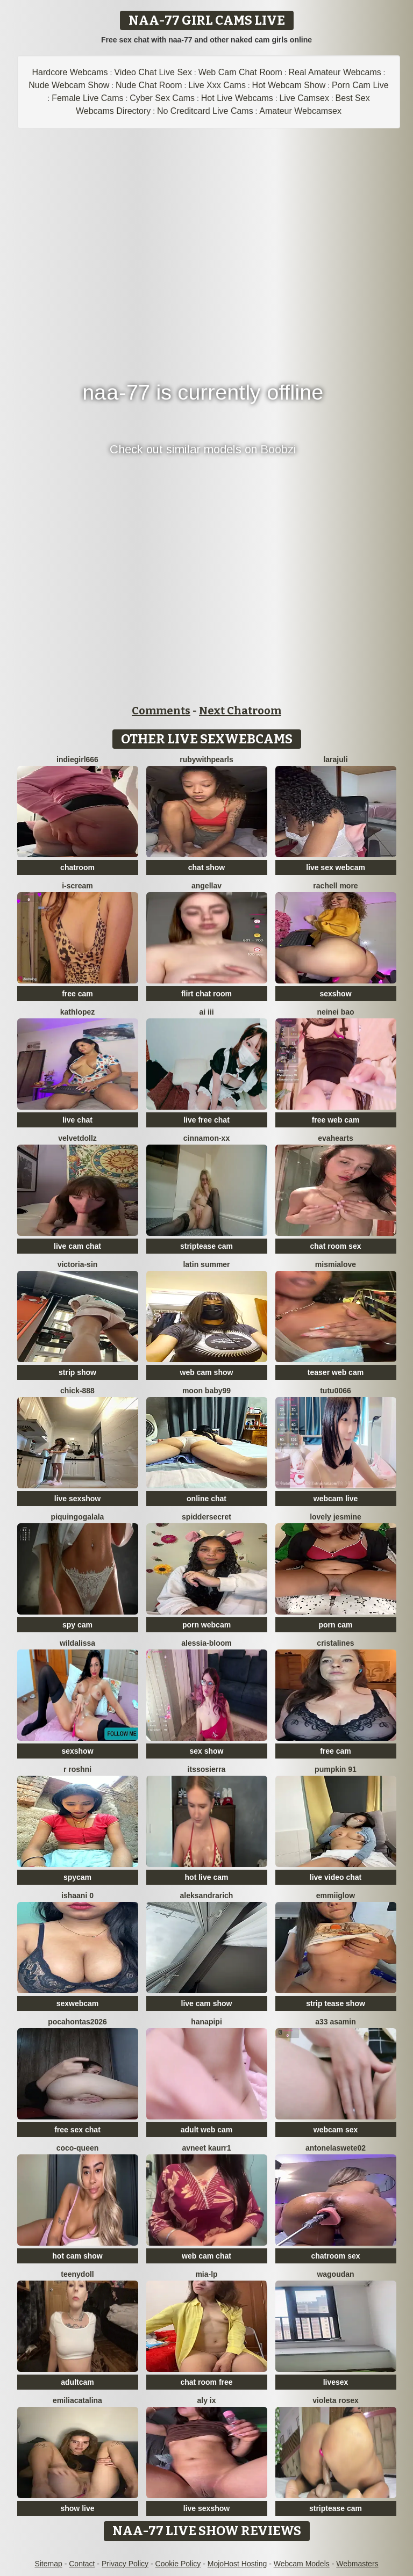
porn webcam (206, 1624)
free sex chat (77, 2129)
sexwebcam (77, 2003)
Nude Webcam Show (69, 85)
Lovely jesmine (335, 1517)
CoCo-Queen (77, 2148)
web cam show (206, 1372)
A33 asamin (335, 2021)
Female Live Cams (87, 98)
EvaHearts (335, 1138)
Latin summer (206, 1264)
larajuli (335, 759)
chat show (206, 867)
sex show (206, 1751)
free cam (77, 993)
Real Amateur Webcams (335, 72)
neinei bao (335, 1012)
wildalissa (77, 1643)
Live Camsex (304, 98)
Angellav (206, 885)
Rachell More (335, 885)
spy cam (77, 1624)
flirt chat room (206, 993)
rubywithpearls (206, 759)
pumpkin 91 (336, 1769)
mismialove (335, 1264)
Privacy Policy (125, 2563)
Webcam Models (302, 2563)
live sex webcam (335, 867)
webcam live (336, 1498)
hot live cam (207, 1877)
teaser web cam (336, 1372)
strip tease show (335, 2003)
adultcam (77, 2382)
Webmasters (357, 2563)
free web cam (336, 1120)
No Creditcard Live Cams (205, 110)
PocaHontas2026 (77, 2021)
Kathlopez (77, 1012)
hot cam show (77, 2256)
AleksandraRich (206, 1895)
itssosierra (207, 1769)
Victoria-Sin (78, 1264)
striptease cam (206, 1246)
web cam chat (206, 2256)
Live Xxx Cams (217, 85)
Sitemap (48, 2563)
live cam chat (77, 1246)
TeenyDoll (77, 2274)
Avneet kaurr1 (206, 2148)
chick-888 (77, 1390)
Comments (161, 710)
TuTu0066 (335, 1390)
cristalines (335, 1643)
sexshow (335, 993)
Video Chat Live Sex (153, 72)
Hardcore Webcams (70, 72)
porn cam (335, 1624)
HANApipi (206, 2021)
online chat (206, 1498)
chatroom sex (335, 2256)
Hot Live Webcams (237, 98)
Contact (82, 2563)
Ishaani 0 (77, 1895)
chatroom (77, 867)
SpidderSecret (206, 1517)
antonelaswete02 (335, 2148)
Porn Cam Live (360, 85)
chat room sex (335, 1246)
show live (77, 2508)
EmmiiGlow (335, 1895)
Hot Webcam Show (289, 85)
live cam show (206, 2003)
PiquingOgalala (77, 1517)
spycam (77, 1877)
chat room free (206, 2382)
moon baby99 (206, 1390)
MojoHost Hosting (237, 2563)
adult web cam (206, 2129)
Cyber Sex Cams (162, 98)
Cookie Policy (178, 2563)
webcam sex (336, 2129)
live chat (77, 1120)
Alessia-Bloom (206, 1643)
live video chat (335, 1877)
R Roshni (77, 1769)
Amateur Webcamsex (300, 110)
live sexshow (77, 1498)
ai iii (206, 1012)
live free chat (206, 1120)
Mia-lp (206, 2274)
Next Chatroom (240, 710)
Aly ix (206, 2400)
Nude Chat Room (149, 85)
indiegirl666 (77, 759)
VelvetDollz (77, 1138)
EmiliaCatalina (77, 2400)
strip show (77, 1372)
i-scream (77, 885)
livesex (335, 2382)
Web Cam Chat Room (240, 72)
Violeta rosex (335, 2400)
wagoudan (335, 2274)
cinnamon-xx (206, 1138)
